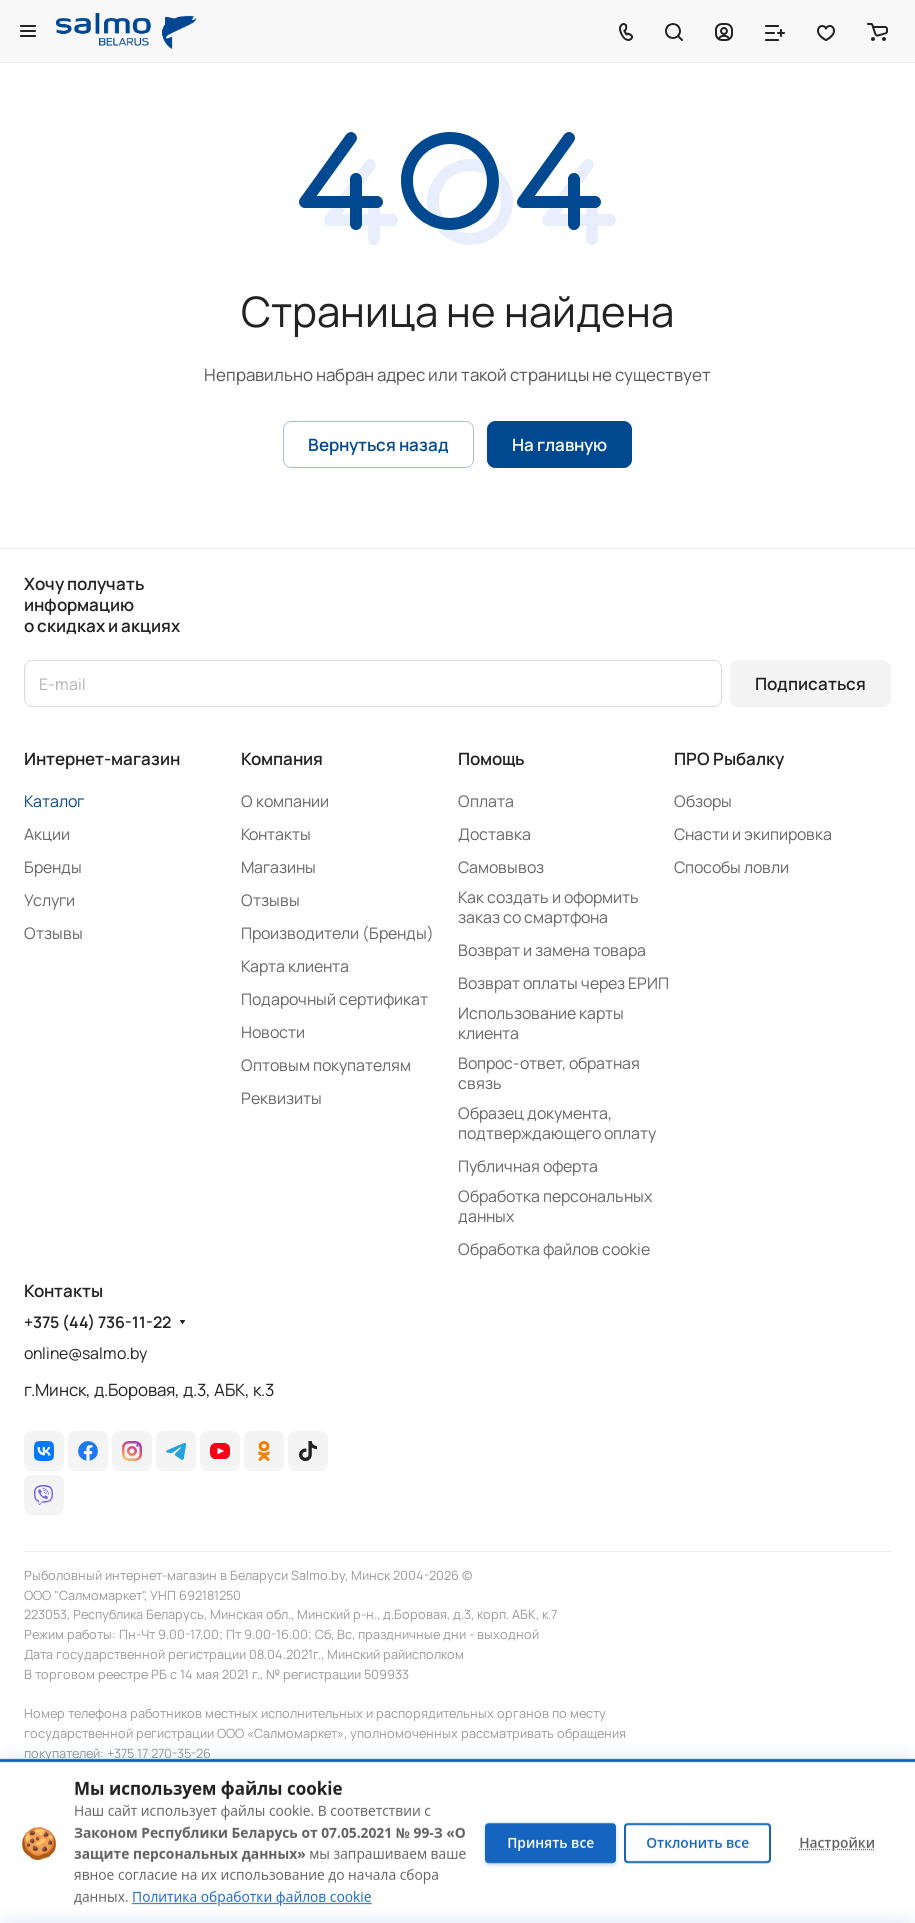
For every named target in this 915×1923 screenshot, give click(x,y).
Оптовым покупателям (326, 1065)
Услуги (49, 900)
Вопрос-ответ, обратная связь (549, 1073)
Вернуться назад (378, 444)
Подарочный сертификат (334, 999)
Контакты (276, 834)
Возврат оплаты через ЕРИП (563, 983)
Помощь (491, 758)
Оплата (486, 801)
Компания (282, 758)
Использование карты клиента (541, 1023)
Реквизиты (281, 1098)
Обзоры (703, 801)
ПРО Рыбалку (729, 758)
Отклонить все (697, 1841)
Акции (47, 834)
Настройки (837, 1841)
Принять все (550, 1841)
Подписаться (810, 683)
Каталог (54, 801)
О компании (285, 801)
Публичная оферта (528, 1166)
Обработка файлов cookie (554, 1249)
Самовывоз (501, 867)
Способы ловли (731, 867)
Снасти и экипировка (753, 834)
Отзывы (53, 933)
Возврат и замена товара (552, 950)
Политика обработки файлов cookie (251, 1896)
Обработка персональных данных (555, 1206)
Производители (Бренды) (337, 933)
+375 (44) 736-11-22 (97, 1322)
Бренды (53, 867)
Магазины (278, 867)
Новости (273, 1032)
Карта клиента (295, 966)
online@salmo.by (85, 1353)
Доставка (494, 834)
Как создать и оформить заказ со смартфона (548, 907)
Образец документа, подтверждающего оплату (557, 1123)
